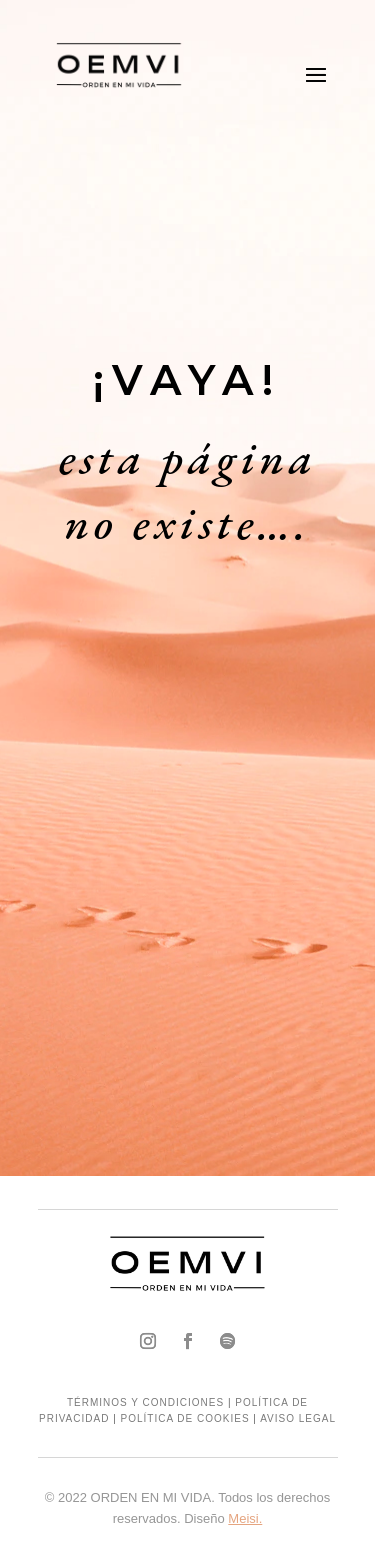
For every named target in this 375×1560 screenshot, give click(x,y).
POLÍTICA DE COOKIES (185, 1418)
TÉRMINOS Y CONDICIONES (145, 1402)
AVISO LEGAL (298, 1418)
